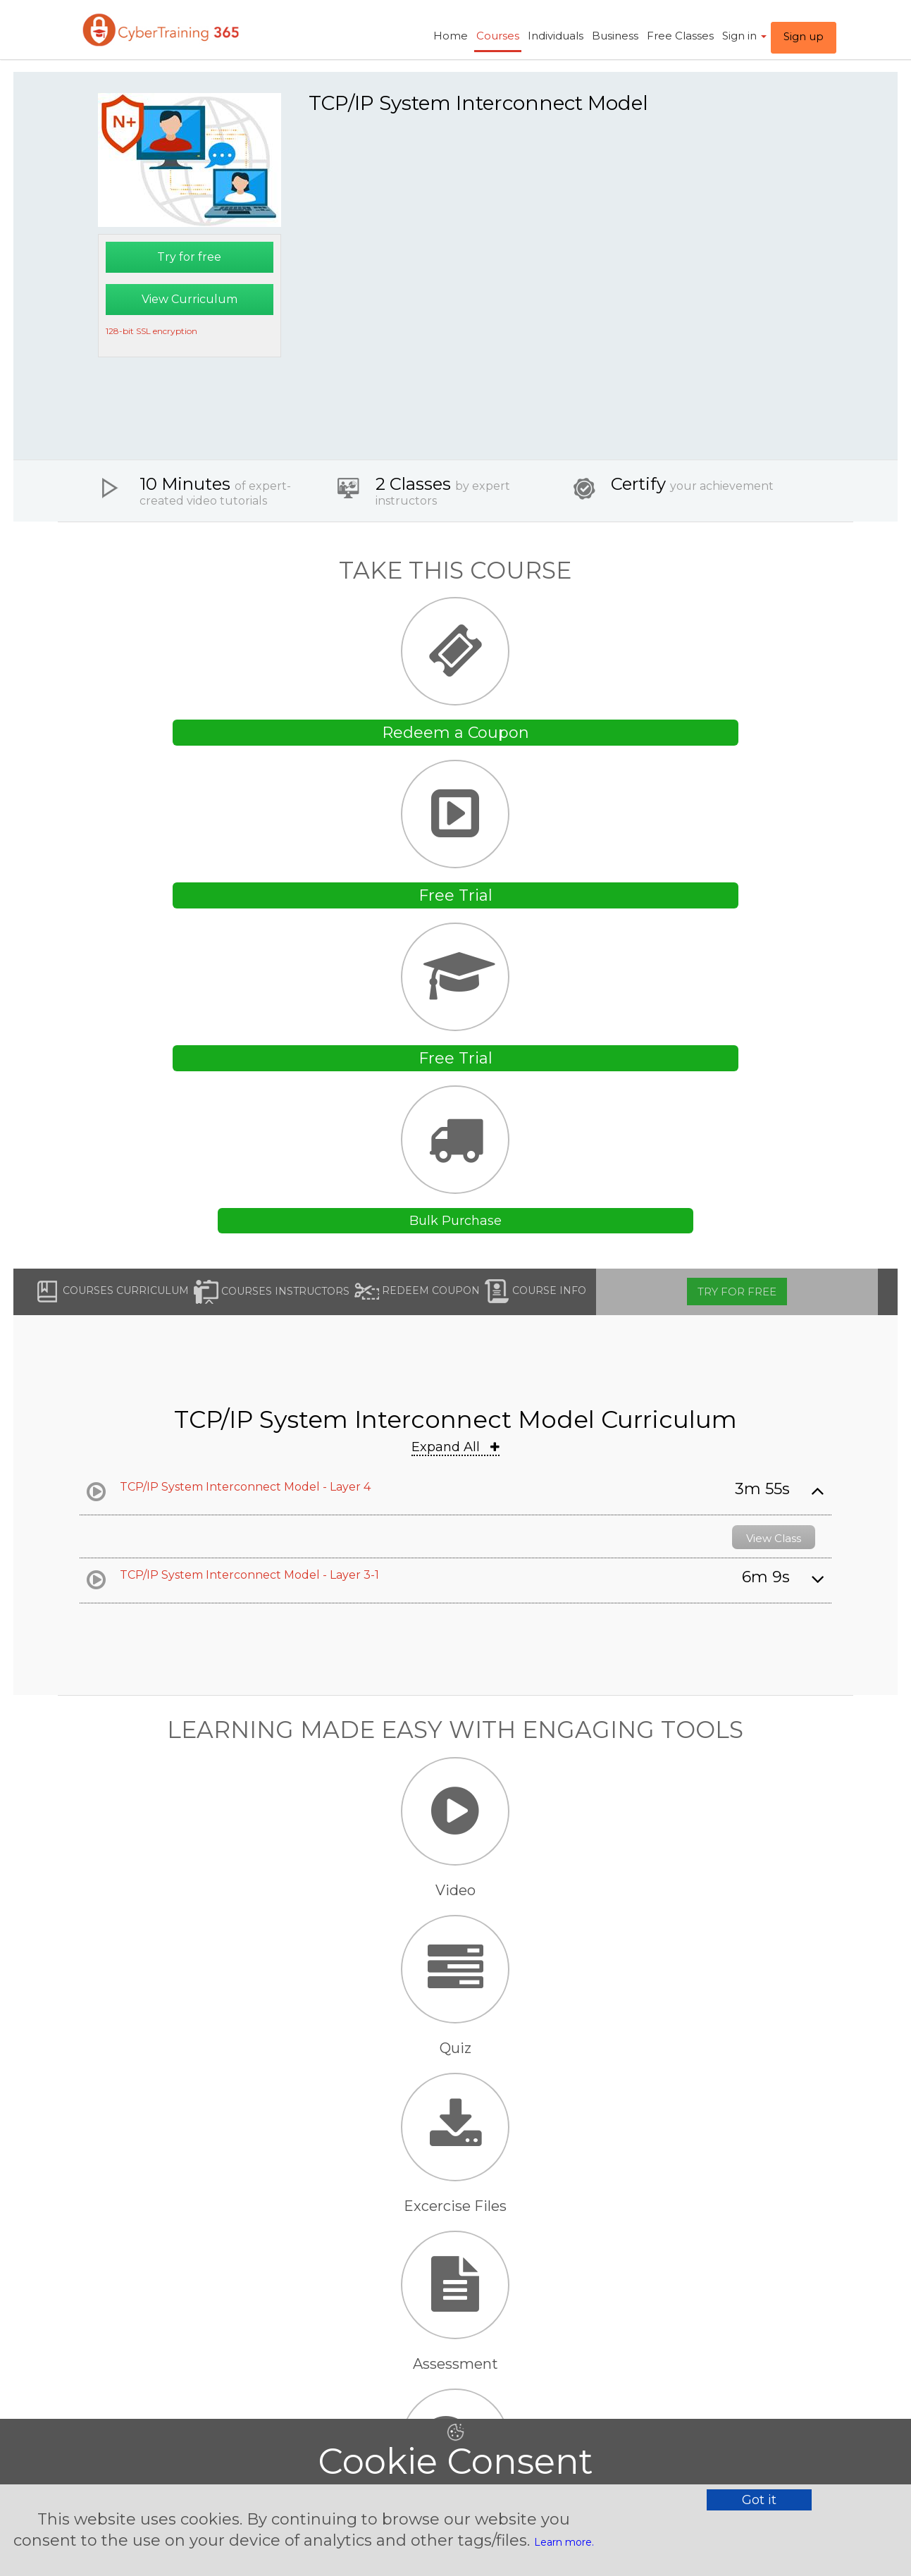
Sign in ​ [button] (744, 35)
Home (450, 35)
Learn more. (564, 2542)
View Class (773, 1538)
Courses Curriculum (112, 1291)
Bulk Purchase (455, 1220)
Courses (497, 35)
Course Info (535, 1291)
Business (615, 35)
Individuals (555, 35)
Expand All (455, 1447)
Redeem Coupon (417, 1291)
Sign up (803, 36)
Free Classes (680, 35)
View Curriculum (189, 299)
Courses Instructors (271, 1292)
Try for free (189, 257)
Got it (759, 2500)
